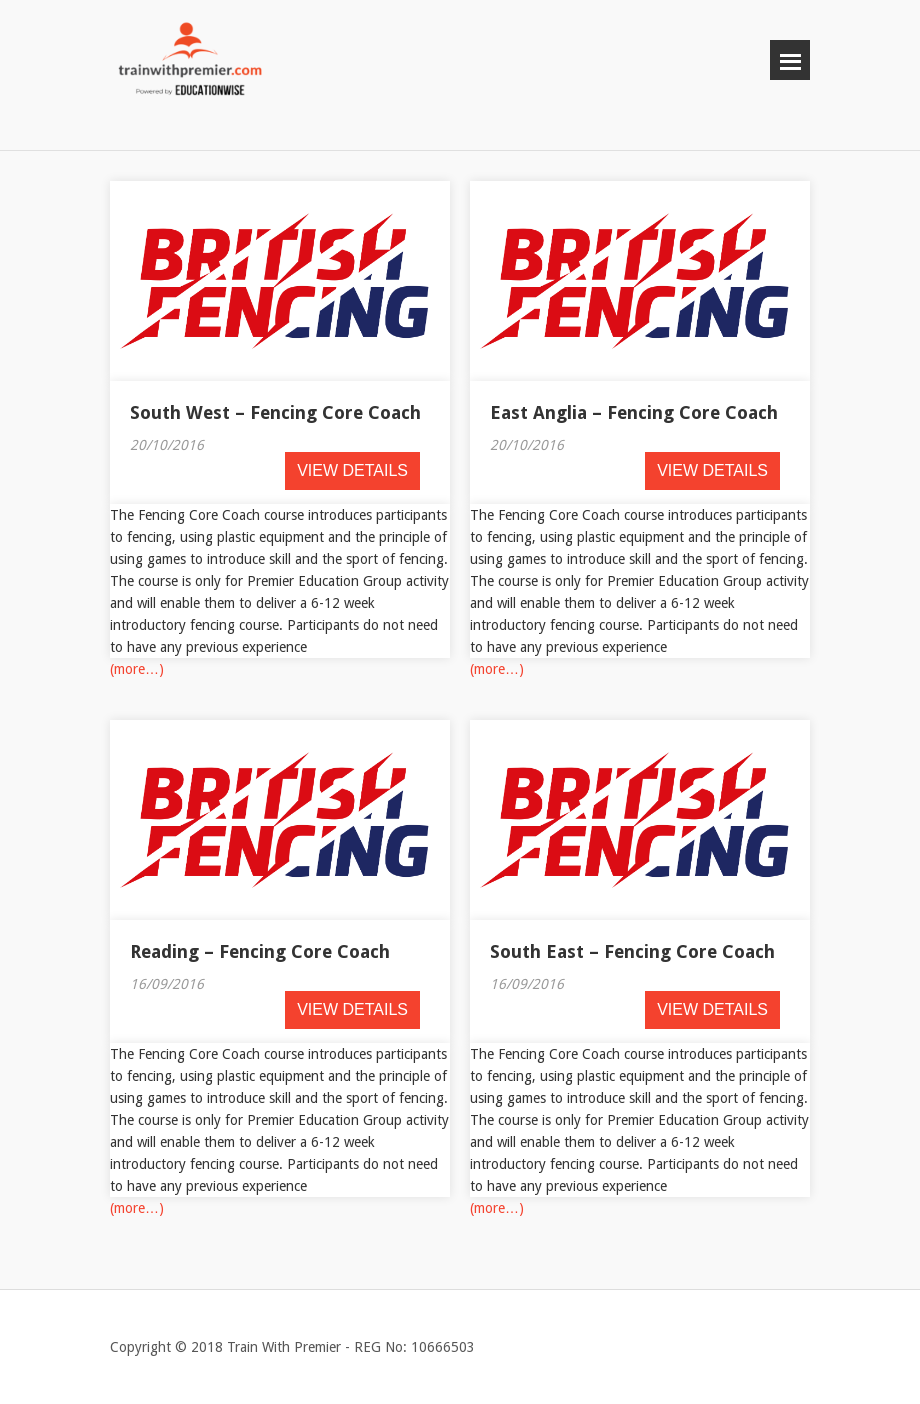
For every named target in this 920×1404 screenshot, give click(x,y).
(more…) (137, 669)
